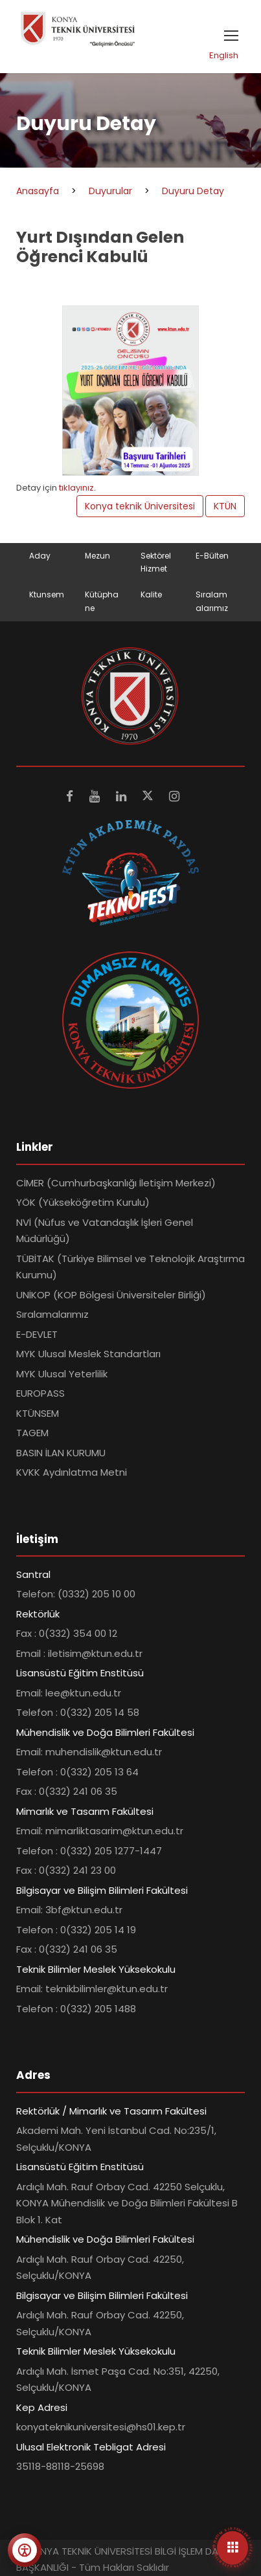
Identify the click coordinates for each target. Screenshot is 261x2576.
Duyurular (110, 190)
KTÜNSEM (37, 1413)
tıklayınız (76, 488)
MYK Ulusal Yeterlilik (62, 1374)
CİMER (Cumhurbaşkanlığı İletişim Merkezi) (116, 1183)
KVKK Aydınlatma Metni (71, 1472)
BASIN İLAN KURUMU (61, 1453)
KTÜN (225, 506)
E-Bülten (212, 555)
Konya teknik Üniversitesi (140, 506)
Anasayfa (37, 190)
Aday (40, 555)
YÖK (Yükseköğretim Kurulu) (83, 1202)
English (223, 55)
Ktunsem (46, 594)
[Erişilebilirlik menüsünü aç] (24, 2550)
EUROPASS (40, 1393)
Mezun (97, 555)
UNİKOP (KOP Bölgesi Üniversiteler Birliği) (111, 1295)
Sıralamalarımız (52, 1314)
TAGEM (32, 1432)
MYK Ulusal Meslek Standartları (88, 1353)
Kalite (151, 594)
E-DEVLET (37, 1334)
